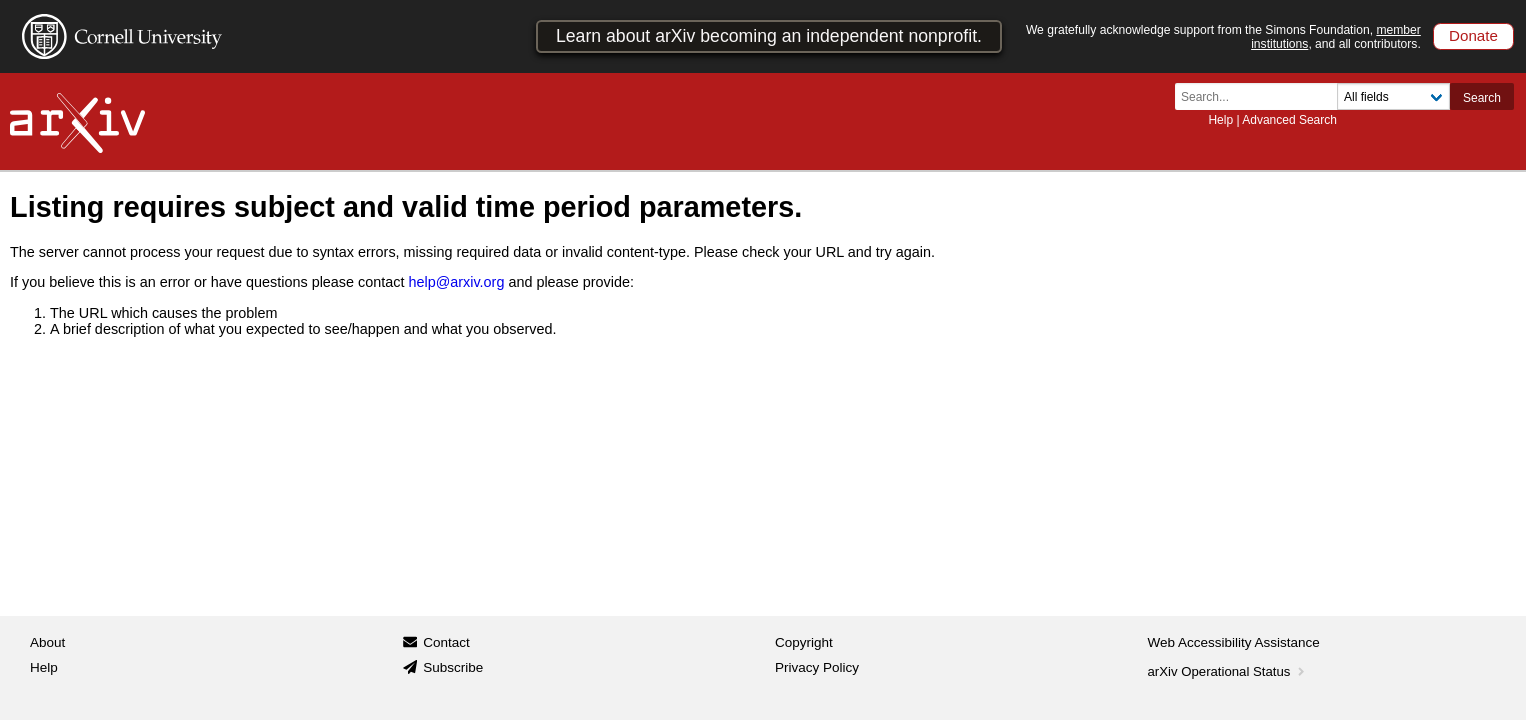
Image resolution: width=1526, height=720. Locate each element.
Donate (1473, 35)
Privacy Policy (817, 667)
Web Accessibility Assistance (1234, 642)
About (47, 642)
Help (1220, 120)
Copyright (804, 642)
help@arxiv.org (456, 282)
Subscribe (453, 667)
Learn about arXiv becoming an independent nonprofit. (769, 36)
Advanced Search (1289, 120)
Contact (446, 642)
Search (1482, 98)
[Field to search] (1393, 96)
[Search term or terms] (1262, 96)
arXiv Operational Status (1228, 671)
